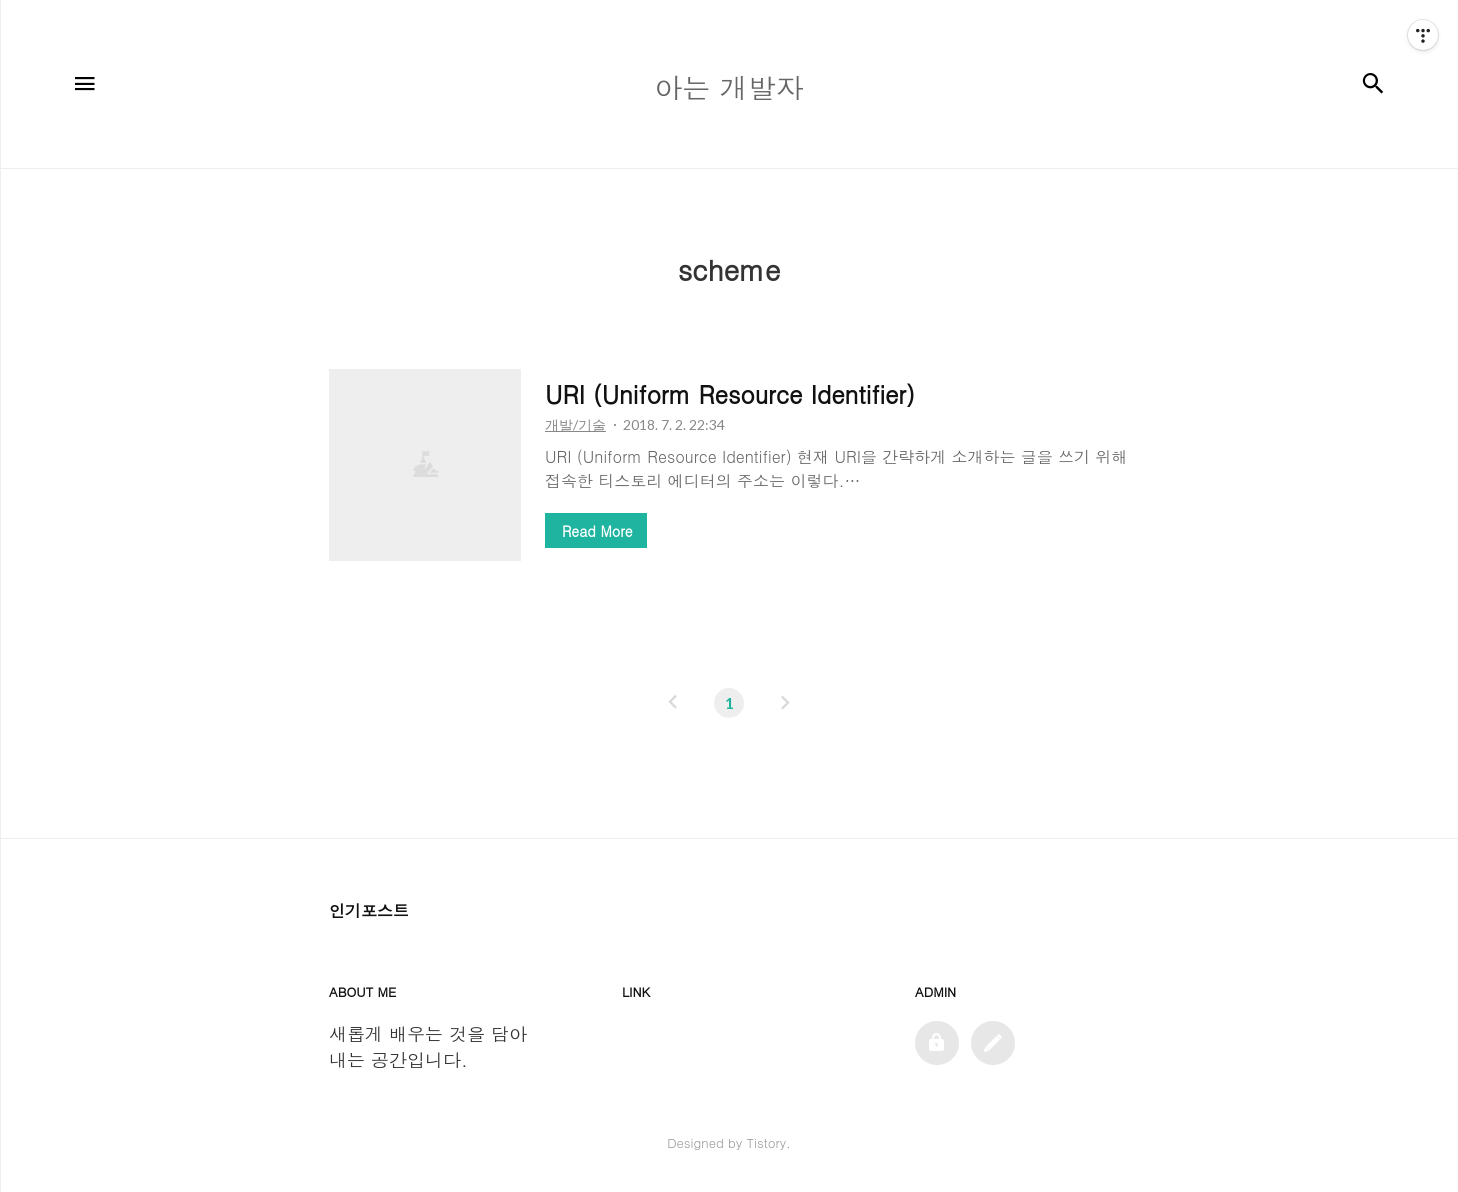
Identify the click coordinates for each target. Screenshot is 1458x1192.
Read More (597, 531)
